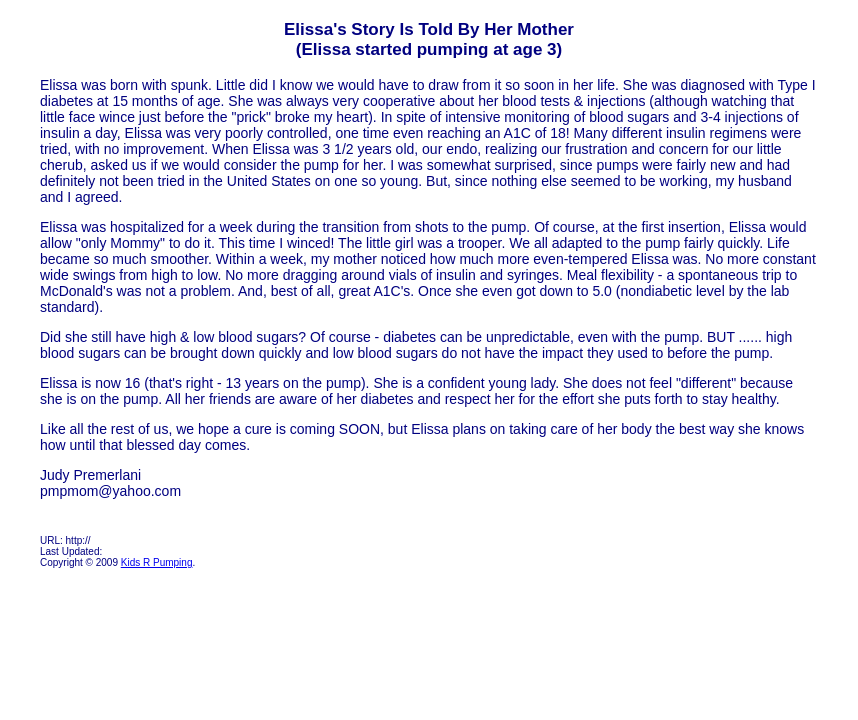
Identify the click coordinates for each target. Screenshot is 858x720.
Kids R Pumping (157, 562)
